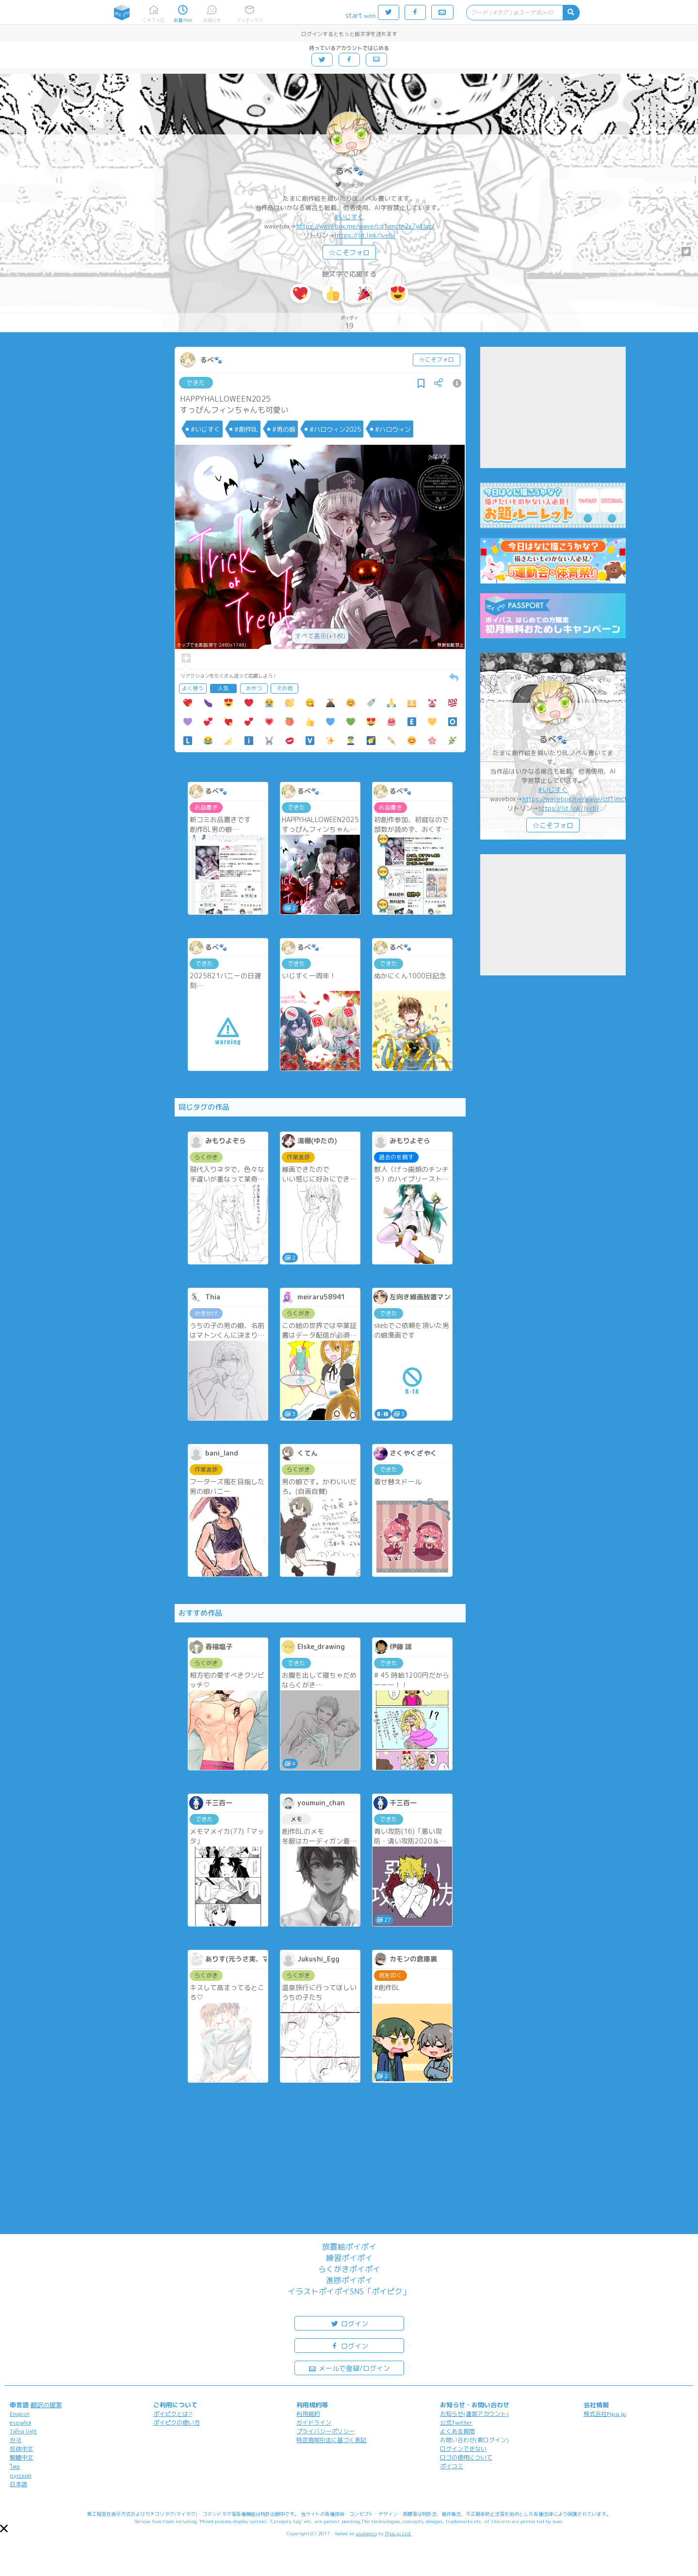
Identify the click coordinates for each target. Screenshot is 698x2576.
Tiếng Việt (23, 2431)
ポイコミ (451, 2466)
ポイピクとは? (172, 2414)
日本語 (18, 2484)
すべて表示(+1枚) (320, 636)
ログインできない (463, 2449)
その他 (284, 688)
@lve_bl (352, 184)
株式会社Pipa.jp (605, 2414)
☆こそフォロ (349, 252)
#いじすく (349, 216)
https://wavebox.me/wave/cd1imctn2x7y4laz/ (365, 226)
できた (195, 382)
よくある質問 (457, 2431)
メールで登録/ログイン (349, 2368)
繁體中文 (21, 2457)
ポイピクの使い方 (176, 2422)
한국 (15, 2440)
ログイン (349, 2323)
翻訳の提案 (46, 2404)
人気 (223, 688)
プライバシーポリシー (325, 2431)
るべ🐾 (349, 171)
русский (21, 2475)
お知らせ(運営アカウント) (474, 2414)
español (20, 2422)
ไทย (15, 2467)
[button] (4, 2528)
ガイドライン (313, 2422)
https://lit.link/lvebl (365, 235)
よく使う (192, 688)
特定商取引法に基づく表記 (331, 2440)
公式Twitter (456, 2422)
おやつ (254, 688)
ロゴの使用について (466, 2457)
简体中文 (21, 2449)
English (20, 2414)
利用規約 (308, 2414)
